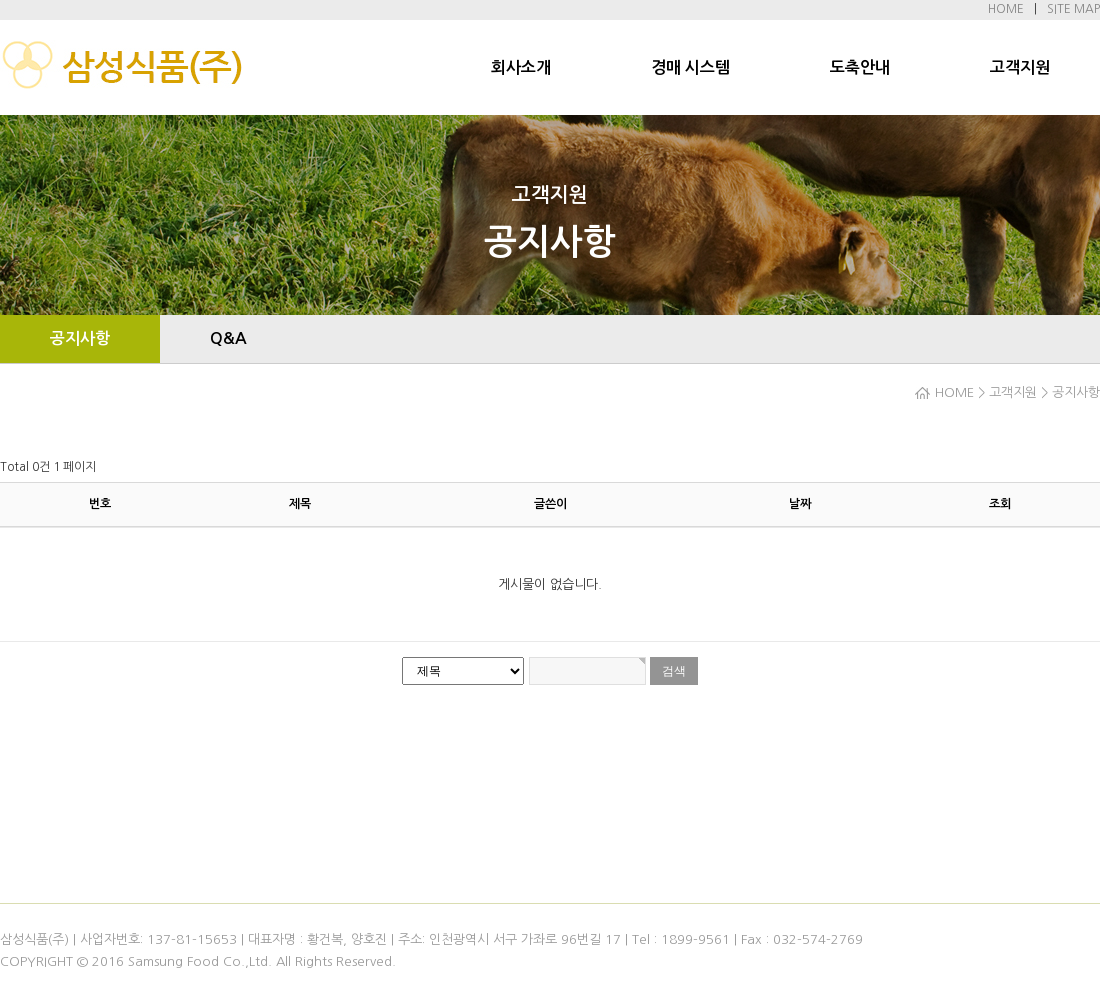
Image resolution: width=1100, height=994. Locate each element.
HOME (1006, 9)
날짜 (800, 504)
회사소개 (521, 67)
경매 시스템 (690, 67)
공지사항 (80, 338)
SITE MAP (1073, 9)
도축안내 (860, 67)
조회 (1000, 504)
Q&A (228, 338)
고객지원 (1020, 67)
